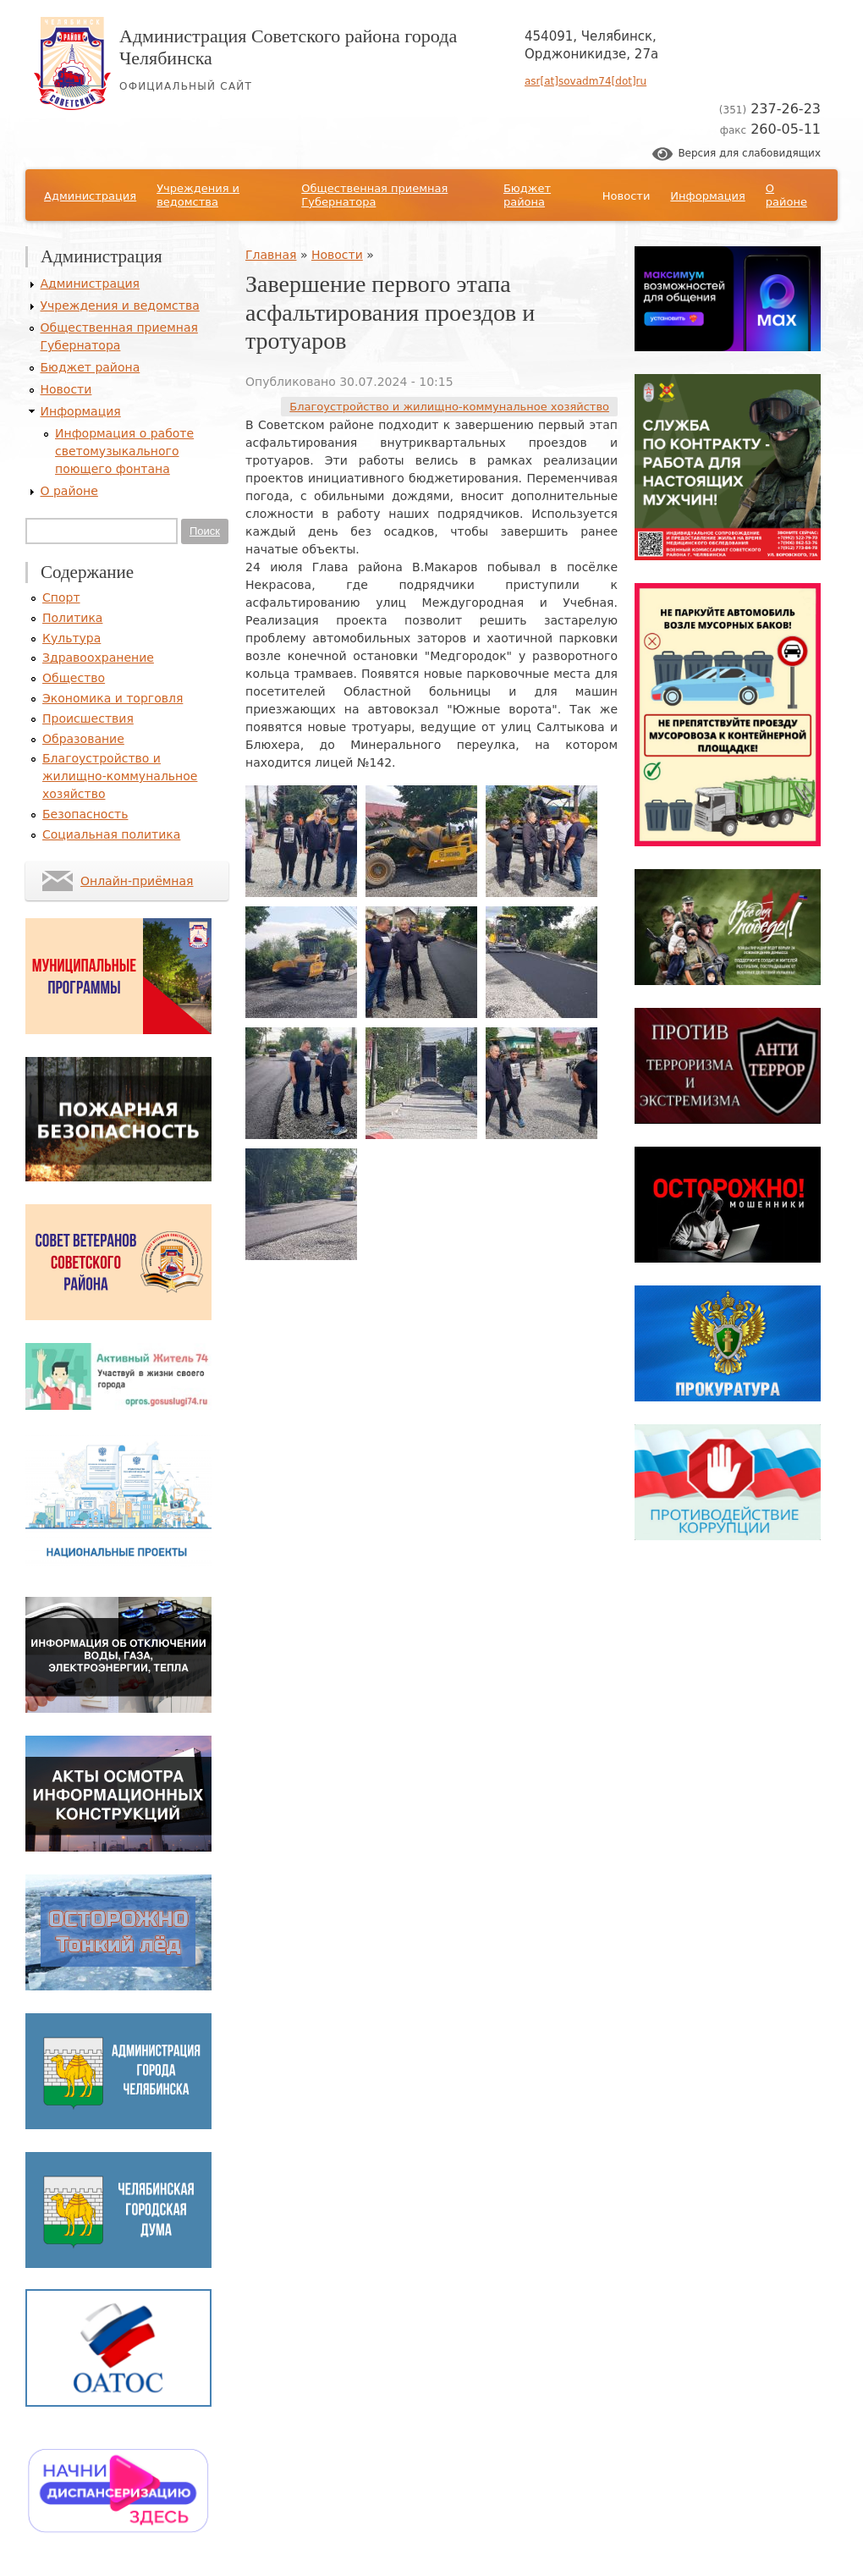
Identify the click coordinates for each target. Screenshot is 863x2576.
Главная (270, 254)
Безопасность (85, 814)
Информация (707, 196)
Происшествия (88, 718)
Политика (72, 618)
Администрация (90, 196)
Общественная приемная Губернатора (374, 195)
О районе (786, 195)
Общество (73, 678)
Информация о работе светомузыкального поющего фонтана (124, 451)
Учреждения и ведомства (198, 195)
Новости (626, 196)
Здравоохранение (98, 657)
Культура (71, 638)
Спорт (61, 597)
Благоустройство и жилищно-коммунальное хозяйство (449, 406)
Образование (83, 739)
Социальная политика (111, 834)
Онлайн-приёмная (136, 881)
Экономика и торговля (112, 698)
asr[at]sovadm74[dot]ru (585, 81)
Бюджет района (527, 195)
